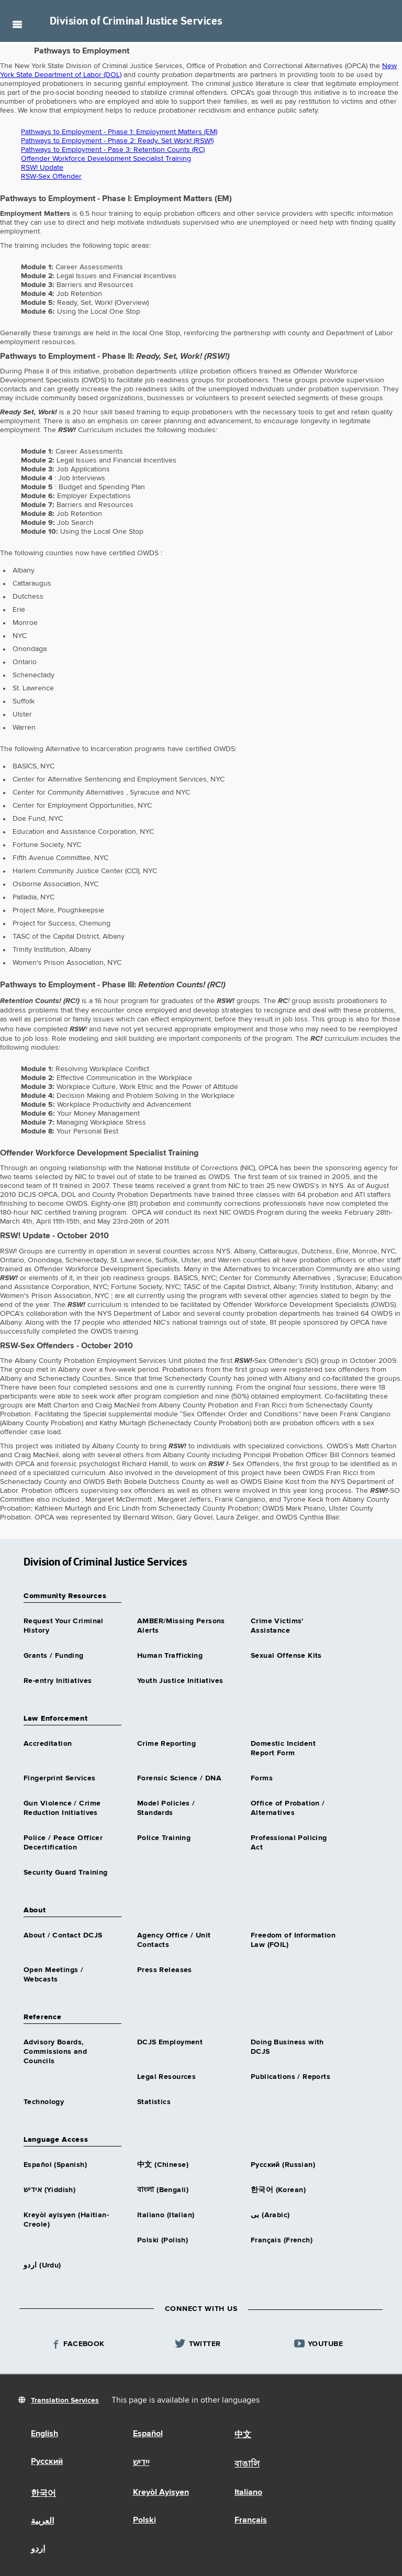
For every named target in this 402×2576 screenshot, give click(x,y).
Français (250, 2520)
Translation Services (65, 2400)
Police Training (164, 1838)
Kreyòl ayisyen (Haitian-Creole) (66, 2219)
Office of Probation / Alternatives (288, 1808)
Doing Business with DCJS (287, 2047)
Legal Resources (166, 2076)
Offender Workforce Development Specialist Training (106, 158)
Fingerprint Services (59, 1778)
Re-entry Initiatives (58, 1681)
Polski (144, 2520)
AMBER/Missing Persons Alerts (181, 1625)
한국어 (43, 2494)
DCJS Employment (170, 2042)
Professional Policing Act (289, 1842)
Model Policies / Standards (166, 1808)
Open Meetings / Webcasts (53, 1974)
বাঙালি (247, 2464)
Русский (47, 2462)
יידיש (141, 2463)
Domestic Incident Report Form (283, 1748)
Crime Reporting (166, 1743)
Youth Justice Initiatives (180, 1681)
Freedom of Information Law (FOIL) (293, 1940)
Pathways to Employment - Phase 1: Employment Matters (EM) (119, 132)
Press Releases (164, 1970)
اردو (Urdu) (42, 2265)
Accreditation (48, 1743)
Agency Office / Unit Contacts (173, 1940)
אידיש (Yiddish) (49, 2190)
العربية (42, 2521)
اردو (38, 2549)
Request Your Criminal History (64, 1625)
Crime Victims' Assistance (277, 1625)
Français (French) (281, 2240)
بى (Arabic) (270, 2215)
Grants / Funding (54, 1655)
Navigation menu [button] (17, 24)
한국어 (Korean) (278, 2190)
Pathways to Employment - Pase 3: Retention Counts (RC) (113, 149)
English (44, 2434)
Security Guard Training (66, 1872)
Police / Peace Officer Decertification (63, 1842)
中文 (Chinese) (162, 2164)
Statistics (154, 2102)
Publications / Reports (290, 2076)
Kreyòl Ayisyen (161, 2493)
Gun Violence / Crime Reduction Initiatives (62, 1808)
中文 (242, 2435)
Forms (262, 1778)
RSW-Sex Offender (51, 176)
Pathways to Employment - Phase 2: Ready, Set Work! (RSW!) (117, 141)
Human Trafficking (170, 1655)
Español (148, 2434)
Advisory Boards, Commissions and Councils (55, 2052)
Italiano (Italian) (166, 2215)
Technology (44, 2102)
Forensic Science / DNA (179, 1778)
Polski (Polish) (162, 2240)
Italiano (248, 2493)
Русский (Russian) (283, 2164)
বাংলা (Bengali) (162, 2190)
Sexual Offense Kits (286, 1655)
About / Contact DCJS (63, 1935)
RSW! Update (42, 167)
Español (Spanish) (55, 2164)
